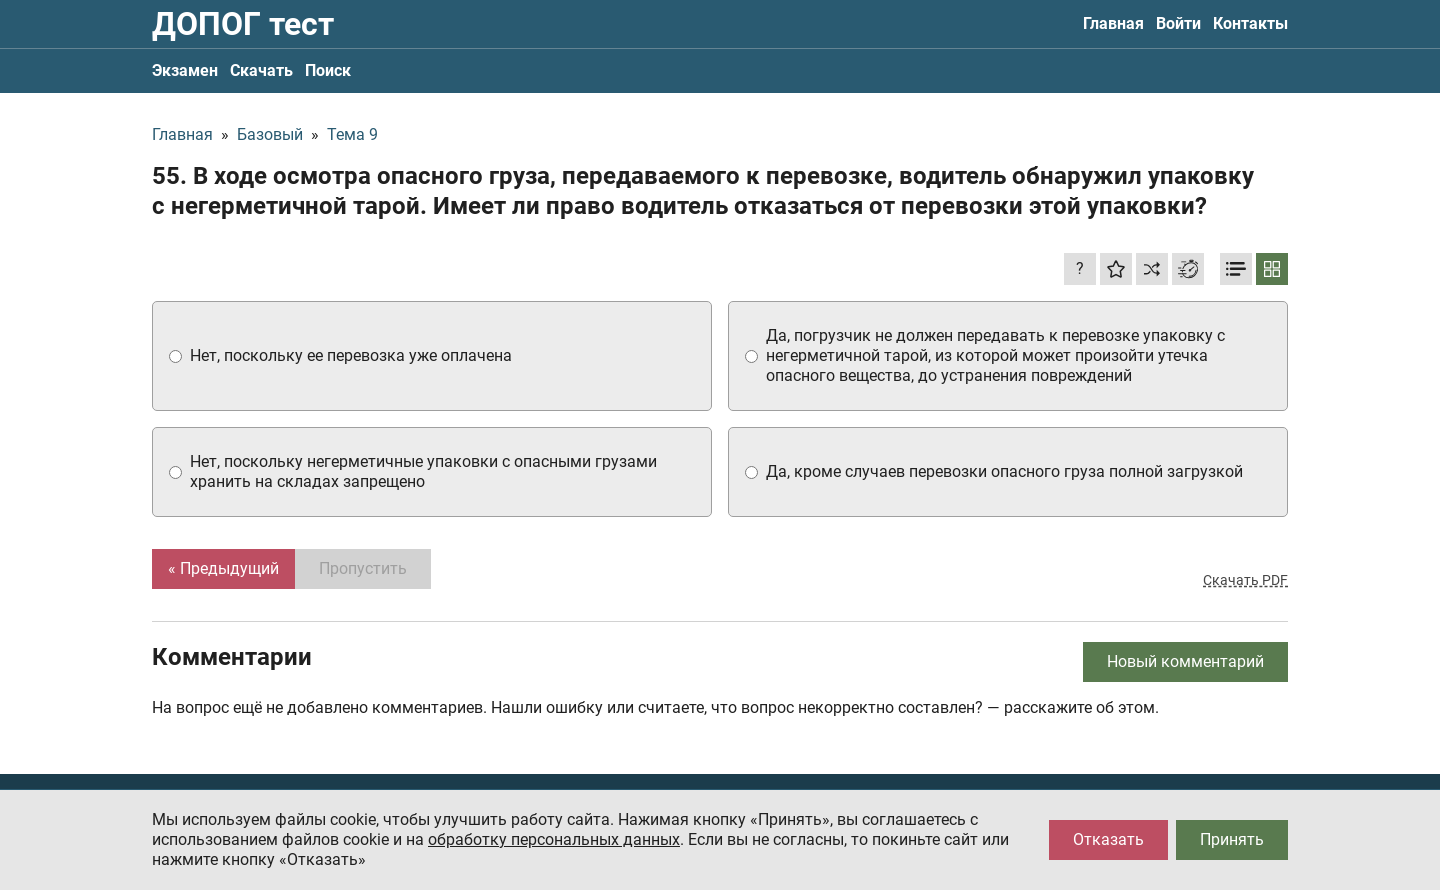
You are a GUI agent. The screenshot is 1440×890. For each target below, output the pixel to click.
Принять (1232, 839)
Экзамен (185, 70)
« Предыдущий (223, 568)
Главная (1113, 23)
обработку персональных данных (554, 839)
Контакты (1250, 23)
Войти (1178, 23)
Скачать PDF (1245, 580)
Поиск (328, 70)
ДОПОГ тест (243, 24)
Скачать (261, 70)
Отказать (1108, 839)
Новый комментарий (1185, 661)
